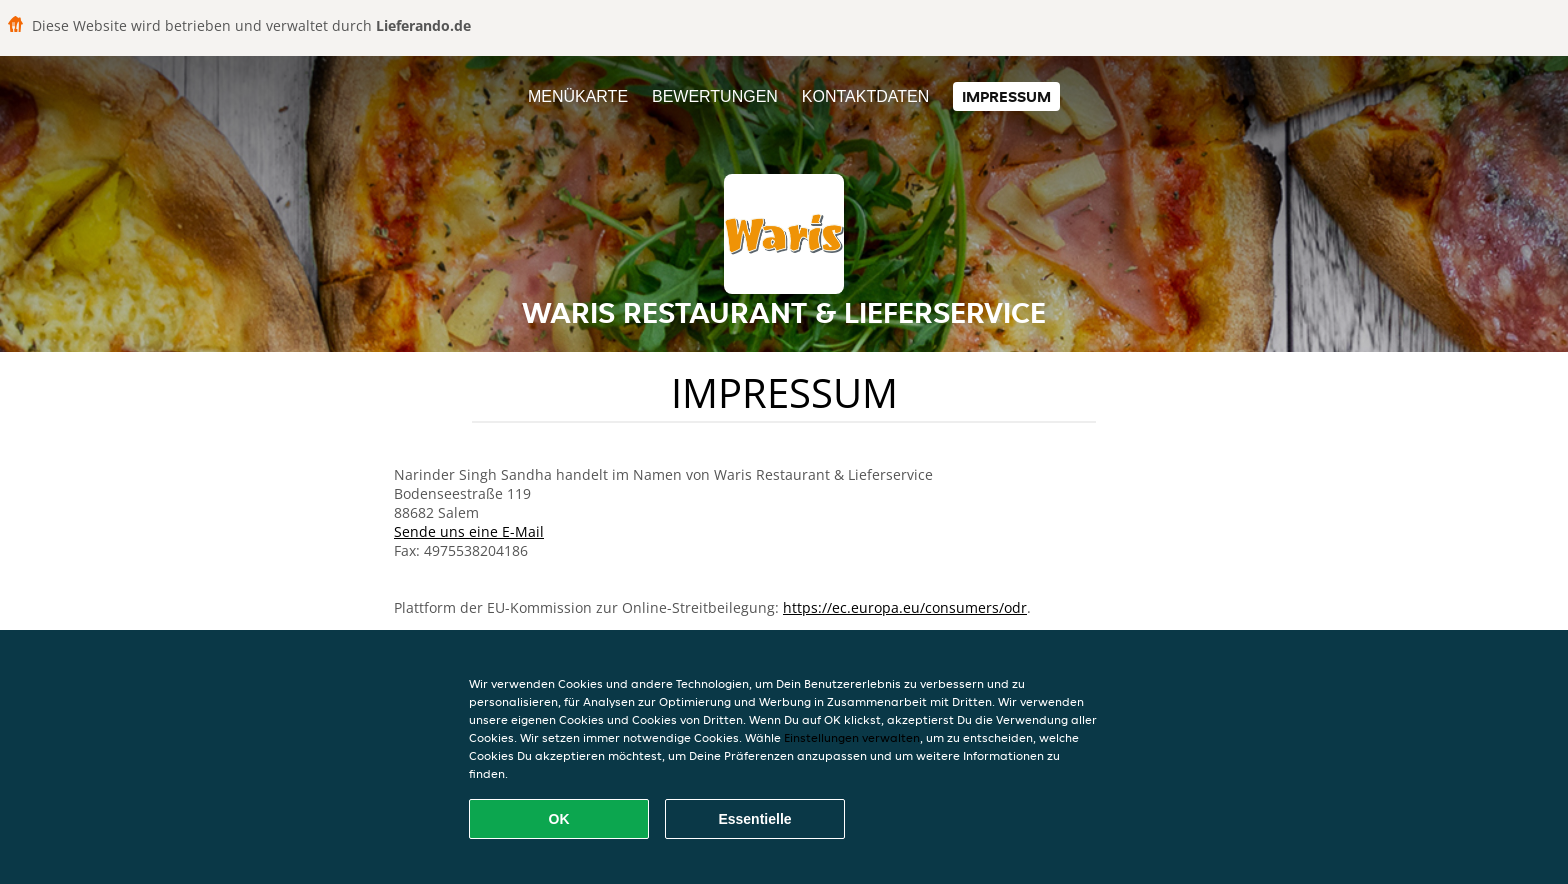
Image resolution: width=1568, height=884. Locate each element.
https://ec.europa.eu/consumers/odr (905, 607)
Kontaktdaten (865, 96)
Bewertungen (715, 96)
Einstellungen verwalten (852, 737)
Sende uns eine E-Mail (469, 531)
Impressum (1006, 96)
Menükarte (578, 96)
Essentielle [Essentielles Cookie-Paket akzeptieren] (754, 819)
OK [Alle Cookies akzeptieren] (559, 819)
